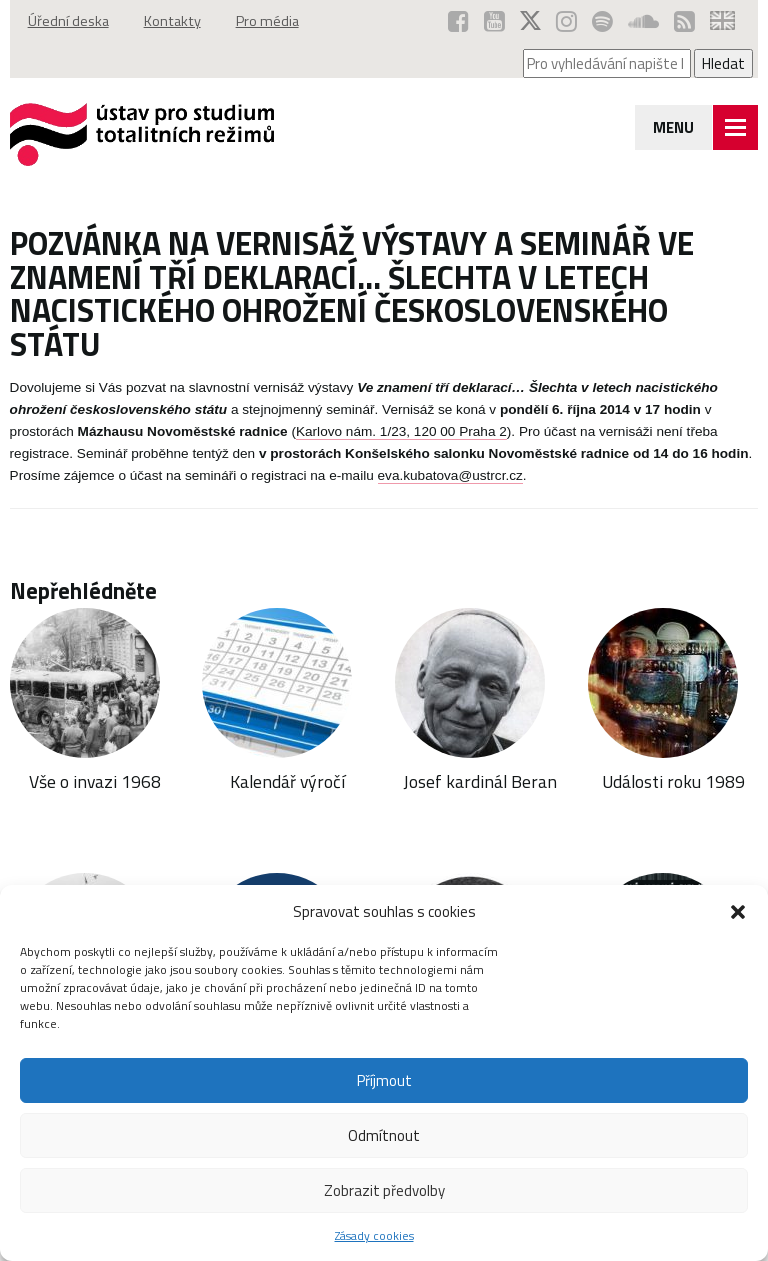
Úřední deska (68, 21)
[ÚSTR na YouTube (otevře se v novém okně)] (494, 21)
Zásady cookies (374, 1235)
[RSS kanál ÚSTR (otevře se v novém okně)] (684, 21)
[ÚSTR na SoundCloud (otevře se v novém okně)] (643, 21)
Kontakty (172, 21)
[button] (738, 912)
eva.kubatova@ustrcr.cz (450, 475)
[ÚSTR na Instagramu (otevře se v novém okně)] (566, 21)
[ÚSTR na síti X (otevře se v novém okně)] (530, 21)
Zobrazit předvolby (384, 1190)
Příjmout (384, 1080)
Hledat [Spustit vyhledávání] (723, 63)
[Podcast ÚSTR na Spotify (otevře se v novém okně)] (602, 21)
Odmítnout (384, 1135)
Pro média (267, 21)
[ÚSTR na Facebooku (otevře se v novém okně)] (458, 21)
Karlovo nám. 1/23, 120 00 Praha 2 (401, 431)
